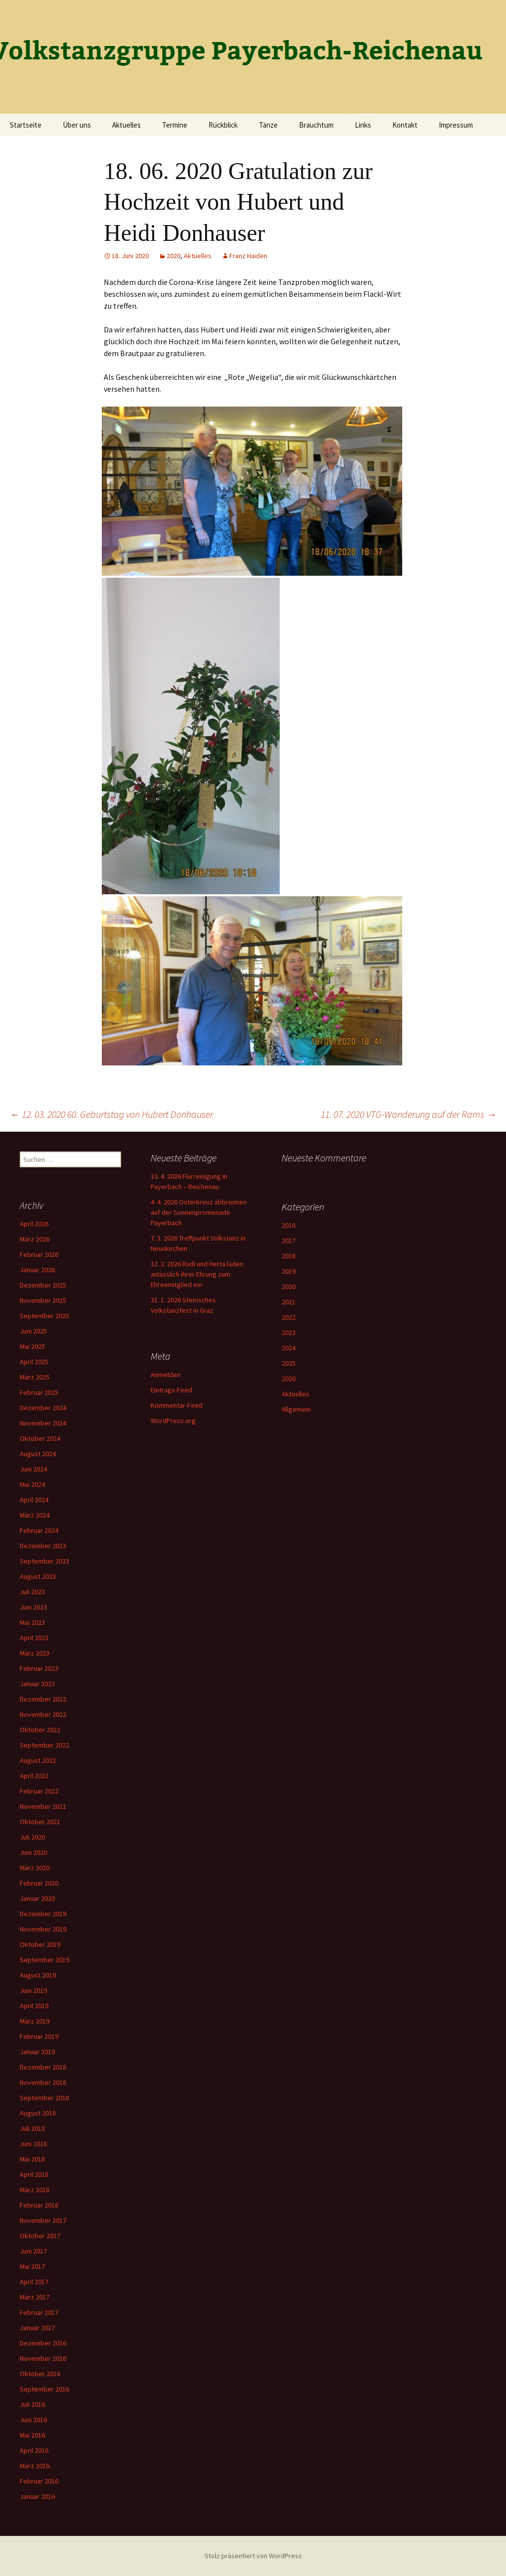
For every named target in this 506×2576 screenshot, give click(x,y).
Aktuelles (126, 125)
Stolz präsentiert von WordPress (253, 2555)
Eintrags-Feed (171, 1389)
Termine (174, 125)
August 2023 (38, 1576)
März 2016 (34, 2465)
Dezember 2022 (43, 1699)
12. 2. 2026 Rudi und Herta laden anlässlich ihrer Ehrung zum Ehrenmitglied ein (197, 1274)
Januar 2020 (37, 1898)
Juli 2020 (32, 1837)
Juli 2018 (32, 2128)
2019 (288, 1271)
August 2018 (38, 2113)
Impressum (456, 125)
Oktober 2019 (40, 1944)
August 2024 (38, 1453)
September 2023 (44, 1561)
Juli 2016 (32, 2404)
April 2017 (34, 2281)
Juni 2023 (33, 1607)
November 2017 (43, 2220)
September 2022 (44, 1745)
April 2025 (34, 1361)
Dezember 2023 (43, 1545)
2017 (288, 1240)
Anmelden (165, 1374)
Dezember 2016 (43, 2343)
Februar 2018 (39, 2205)
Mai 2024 (32, 1484)
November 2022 (43, 1714)
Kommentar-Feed (177, 1405)
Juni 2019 (33, 1990)
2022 (288, 1317)
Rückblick (223, 125)
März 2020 (34, 1867)
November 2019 (43, 1929)
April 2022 (34, 1775)
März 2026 (34, 1239)
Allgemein (296, 1409)
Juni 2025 (33, 1331)
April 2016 (34, 2450)
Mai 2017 (32, 2266)
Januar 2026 (37, 1269)
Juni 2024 (33, 1469)
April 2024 (34, 1499)
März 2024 (34, 1515)
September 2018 (44, 2097)
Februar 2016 (39, 2481)
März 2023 (34, 1653)
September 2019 (44, 1959)
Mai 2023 (32, 1622)
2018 (288, 1255)
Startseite (26, 125)
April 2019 (34, 2005)
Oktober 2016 (40, 2373)
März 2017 (34, 2297)
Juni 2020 (33, 1852)
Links (363, 125)
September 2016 (44, 2389)
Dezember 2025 (43, 1285)
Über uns (77, 125)
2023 (288, 1332)
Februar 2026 (39, 1254)
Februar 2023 (39, 1668)
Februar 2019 (39, 2036)
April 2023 (34, 1637)
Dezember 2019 (43, 1913)
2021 (288, 1301)
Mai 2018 (32, 2159)
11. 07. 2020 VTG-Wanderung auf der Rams (408, 1114)
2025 (288, 1363)
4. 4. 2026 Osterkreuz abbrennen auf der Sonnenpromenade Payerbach (199, 1212)
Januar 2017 (37, 2327)
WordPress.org (173, 1420)
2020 (173, 255)
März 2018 (34, 2189)
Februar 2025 (39, 1392)
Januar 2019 (37, 2051)
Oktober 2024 (40, 1438)
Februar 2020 (39, 1883)
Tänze (268, 125)
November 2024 (43, 1423)
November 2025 (43, 1300)
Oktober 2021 (40, 1821)
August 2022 (38, 1760)
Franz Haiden (248, 255)
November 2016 (43, 2358)
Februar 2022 (39, 1791)
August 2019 (38, 1975)
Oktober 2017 (40, 2235)
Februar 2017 (39, 2312)
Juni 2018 (33, 2143)
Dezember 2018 (43, 2067)
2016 (288, 1225)
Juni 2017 (33, 2251)
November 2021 (43, 1806)
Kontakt (405, 125)
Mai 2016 (32, 2435)
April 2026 (34, 1223)
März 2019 (34, 2021)
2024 (288, 1347)
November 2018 (43, 2082)
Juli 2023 (32, 1591)
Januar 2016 (37, 2496)
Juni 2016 (33, 2419)
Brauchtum (316, 125)
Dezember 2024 (43, 1407)
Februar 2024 (39, 1530)
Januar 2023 (37, 1683)
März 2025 (34, 1377)
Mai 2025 (32, 1346)
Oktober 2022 (40, 1729)
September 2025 (44, 1315)
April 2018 (34, 2174)
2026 (288, 1378)
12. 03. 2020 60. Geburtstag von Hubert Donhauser (111, 1114)
